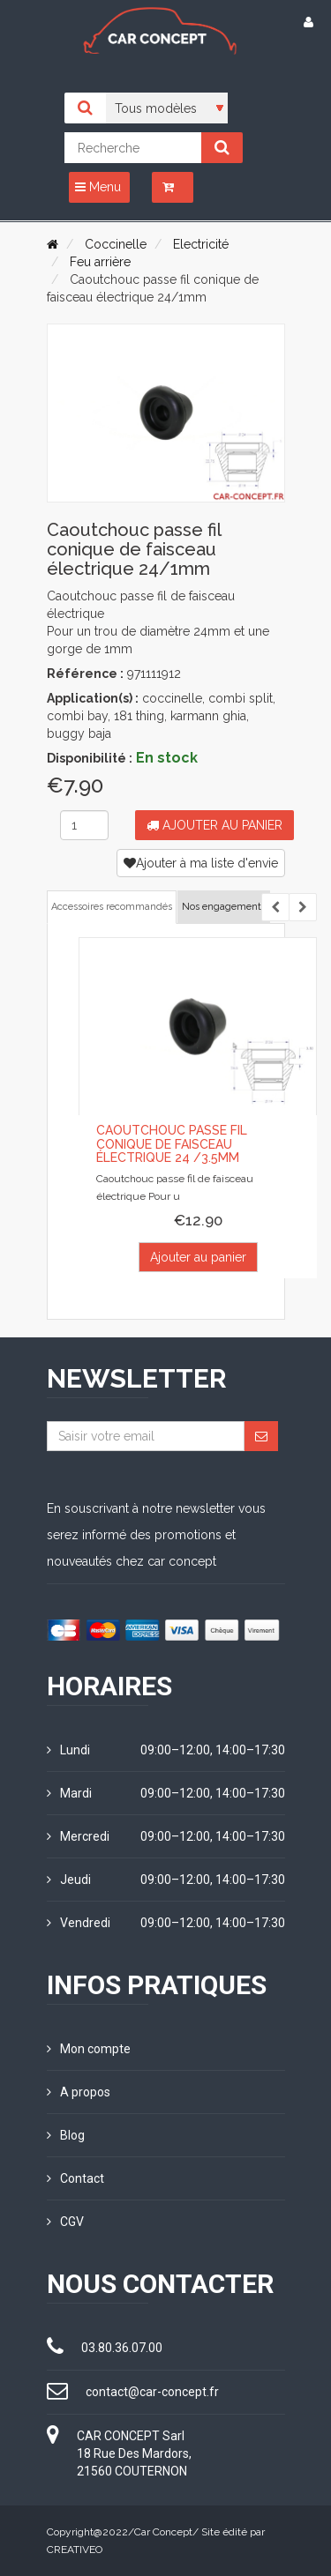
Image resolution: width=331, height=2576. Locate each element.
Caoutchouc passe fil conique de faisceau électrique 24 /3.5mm (171, 1144)
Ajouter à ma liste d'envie (201, 863)
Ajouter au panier (214, 825)
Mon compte (89, 2049)
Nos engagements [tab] (224, 906)
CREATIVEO (74, 2549)
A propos (78, 2092)
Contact (75, 2178)
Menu (98, 187)
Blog (66, 2135)
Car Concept (163, 2532)
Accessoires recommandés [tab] (111, 906)
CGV (65, 2222)
